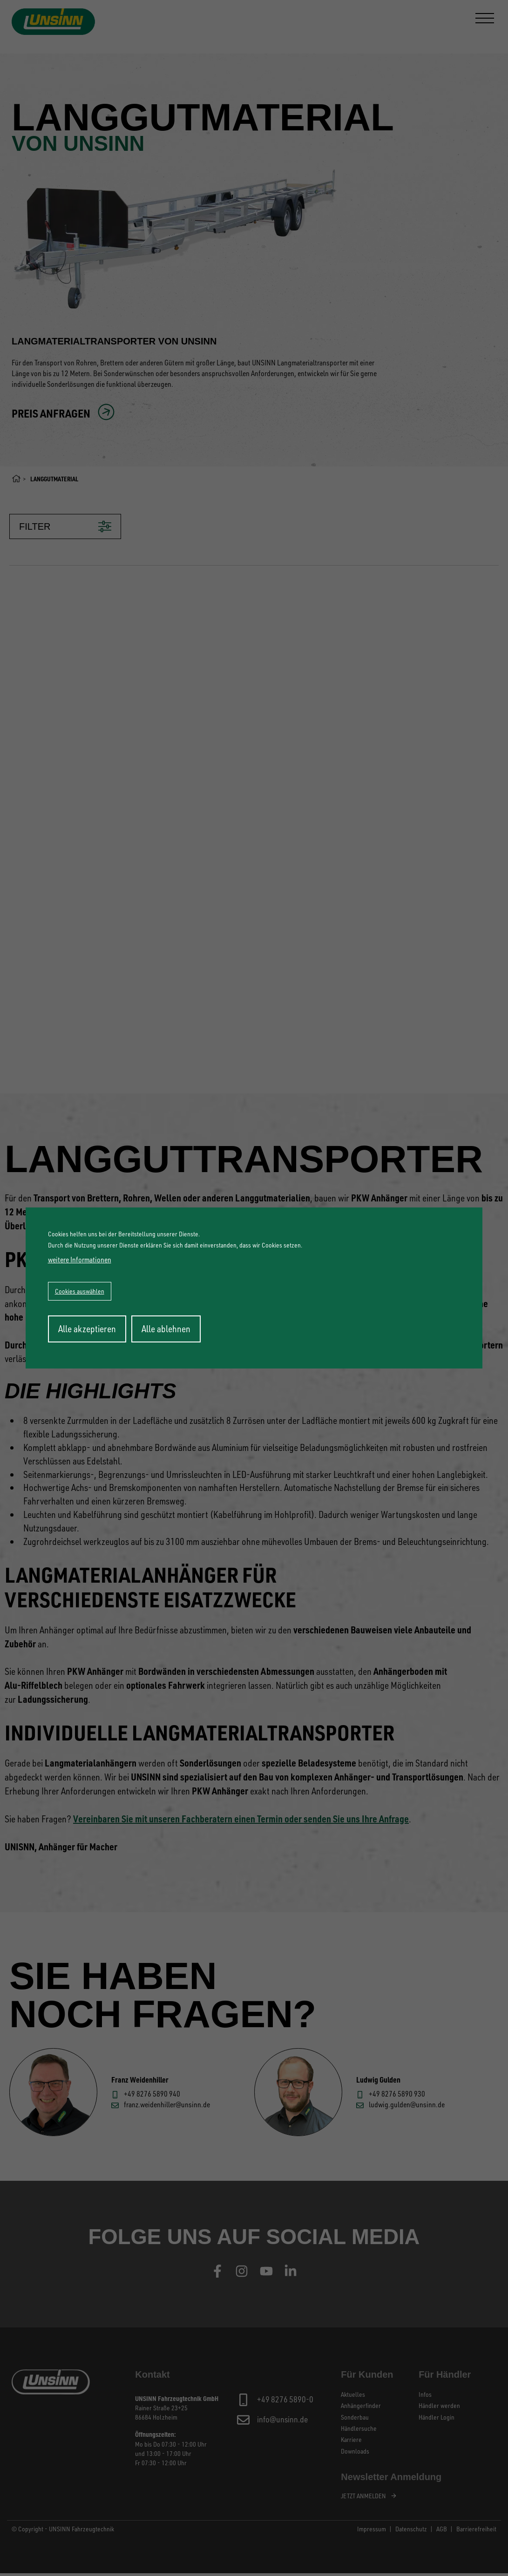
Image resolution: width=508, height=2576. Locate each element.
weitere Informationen (79, 1259)
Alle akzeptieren (87, 1329)
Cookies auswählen (79, 1291)
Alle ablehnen (166, 1329)
